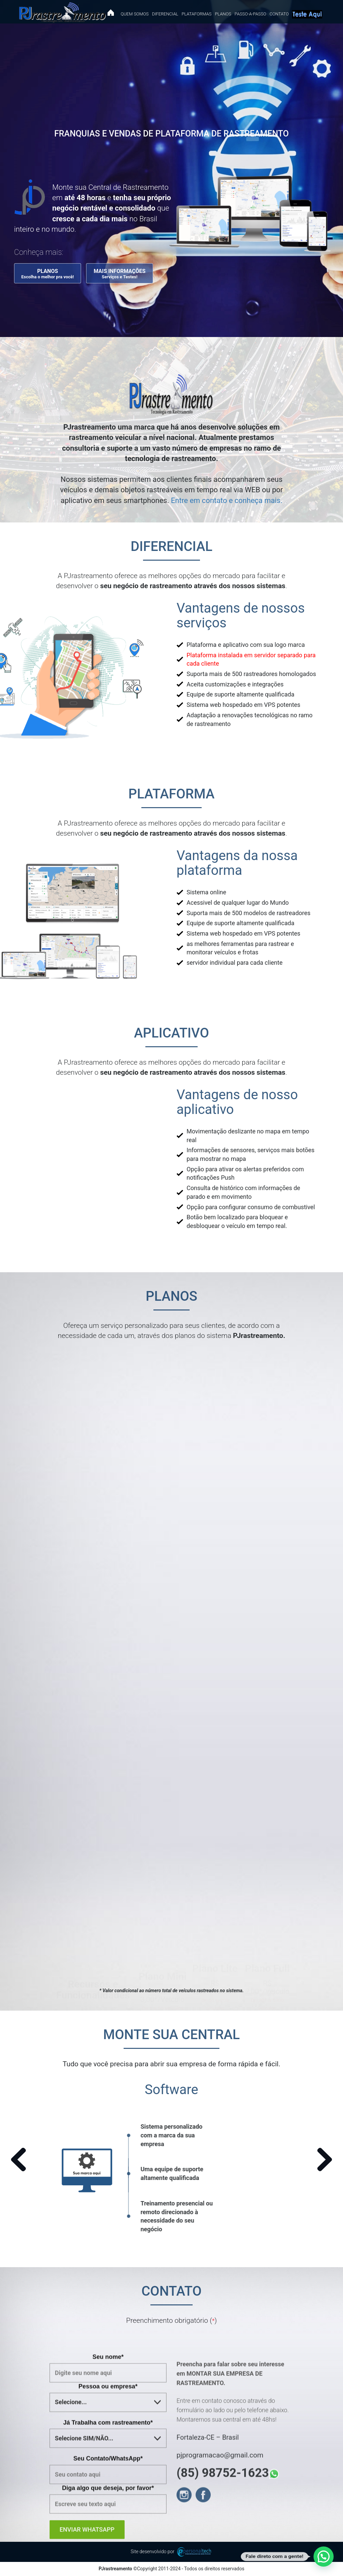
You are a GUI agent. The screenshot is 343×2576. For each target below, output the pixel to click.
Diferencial (165, 13)
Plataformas (196, 13)
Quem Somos (134, 13)
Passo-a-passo (250, 13)
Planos (223, 13)
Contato (279, 13)
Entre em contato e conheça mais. (226, 500)
